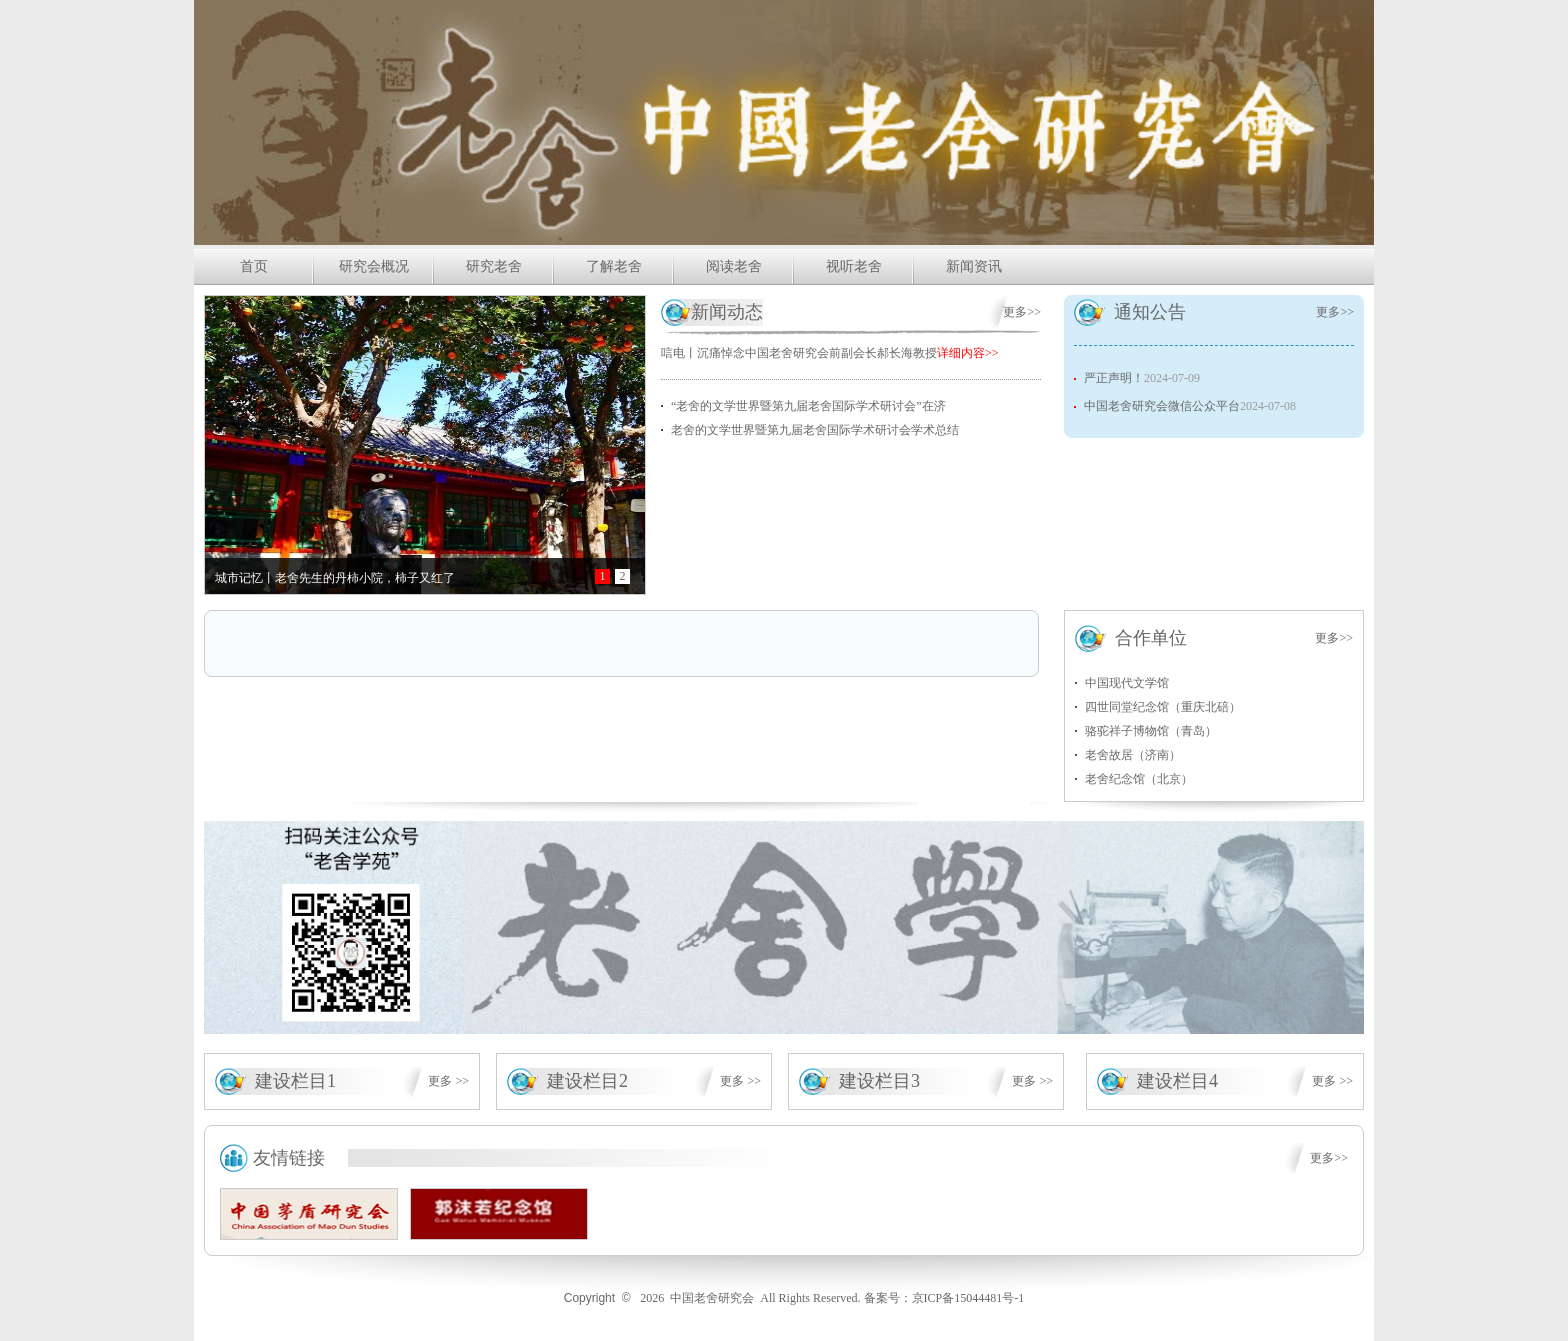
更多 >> (448, 1081)
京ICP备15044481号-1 (968, 1298)
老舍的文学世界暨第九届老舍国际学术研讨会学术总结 (815, 430)
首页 (254, 266)
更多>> (1022, 312)
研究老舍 (494, 266)
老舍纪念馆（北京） (1139, 779)
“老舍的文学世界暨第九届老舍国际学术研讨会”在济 (808, 406)
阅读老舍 (734, 266)
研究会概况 (374, 266)
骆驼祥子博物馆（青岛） (1151, 731)
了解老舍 (614, 266)
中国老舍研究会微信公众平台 (1162, 406)
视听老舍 (854, 266)
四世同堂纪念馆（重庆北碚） (1163, 707)
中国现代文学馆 (1127, 683)
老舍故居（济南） (1133, 755)
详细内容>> (968, 353)
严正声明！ (1114, 378)
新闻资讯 (974, 266)
